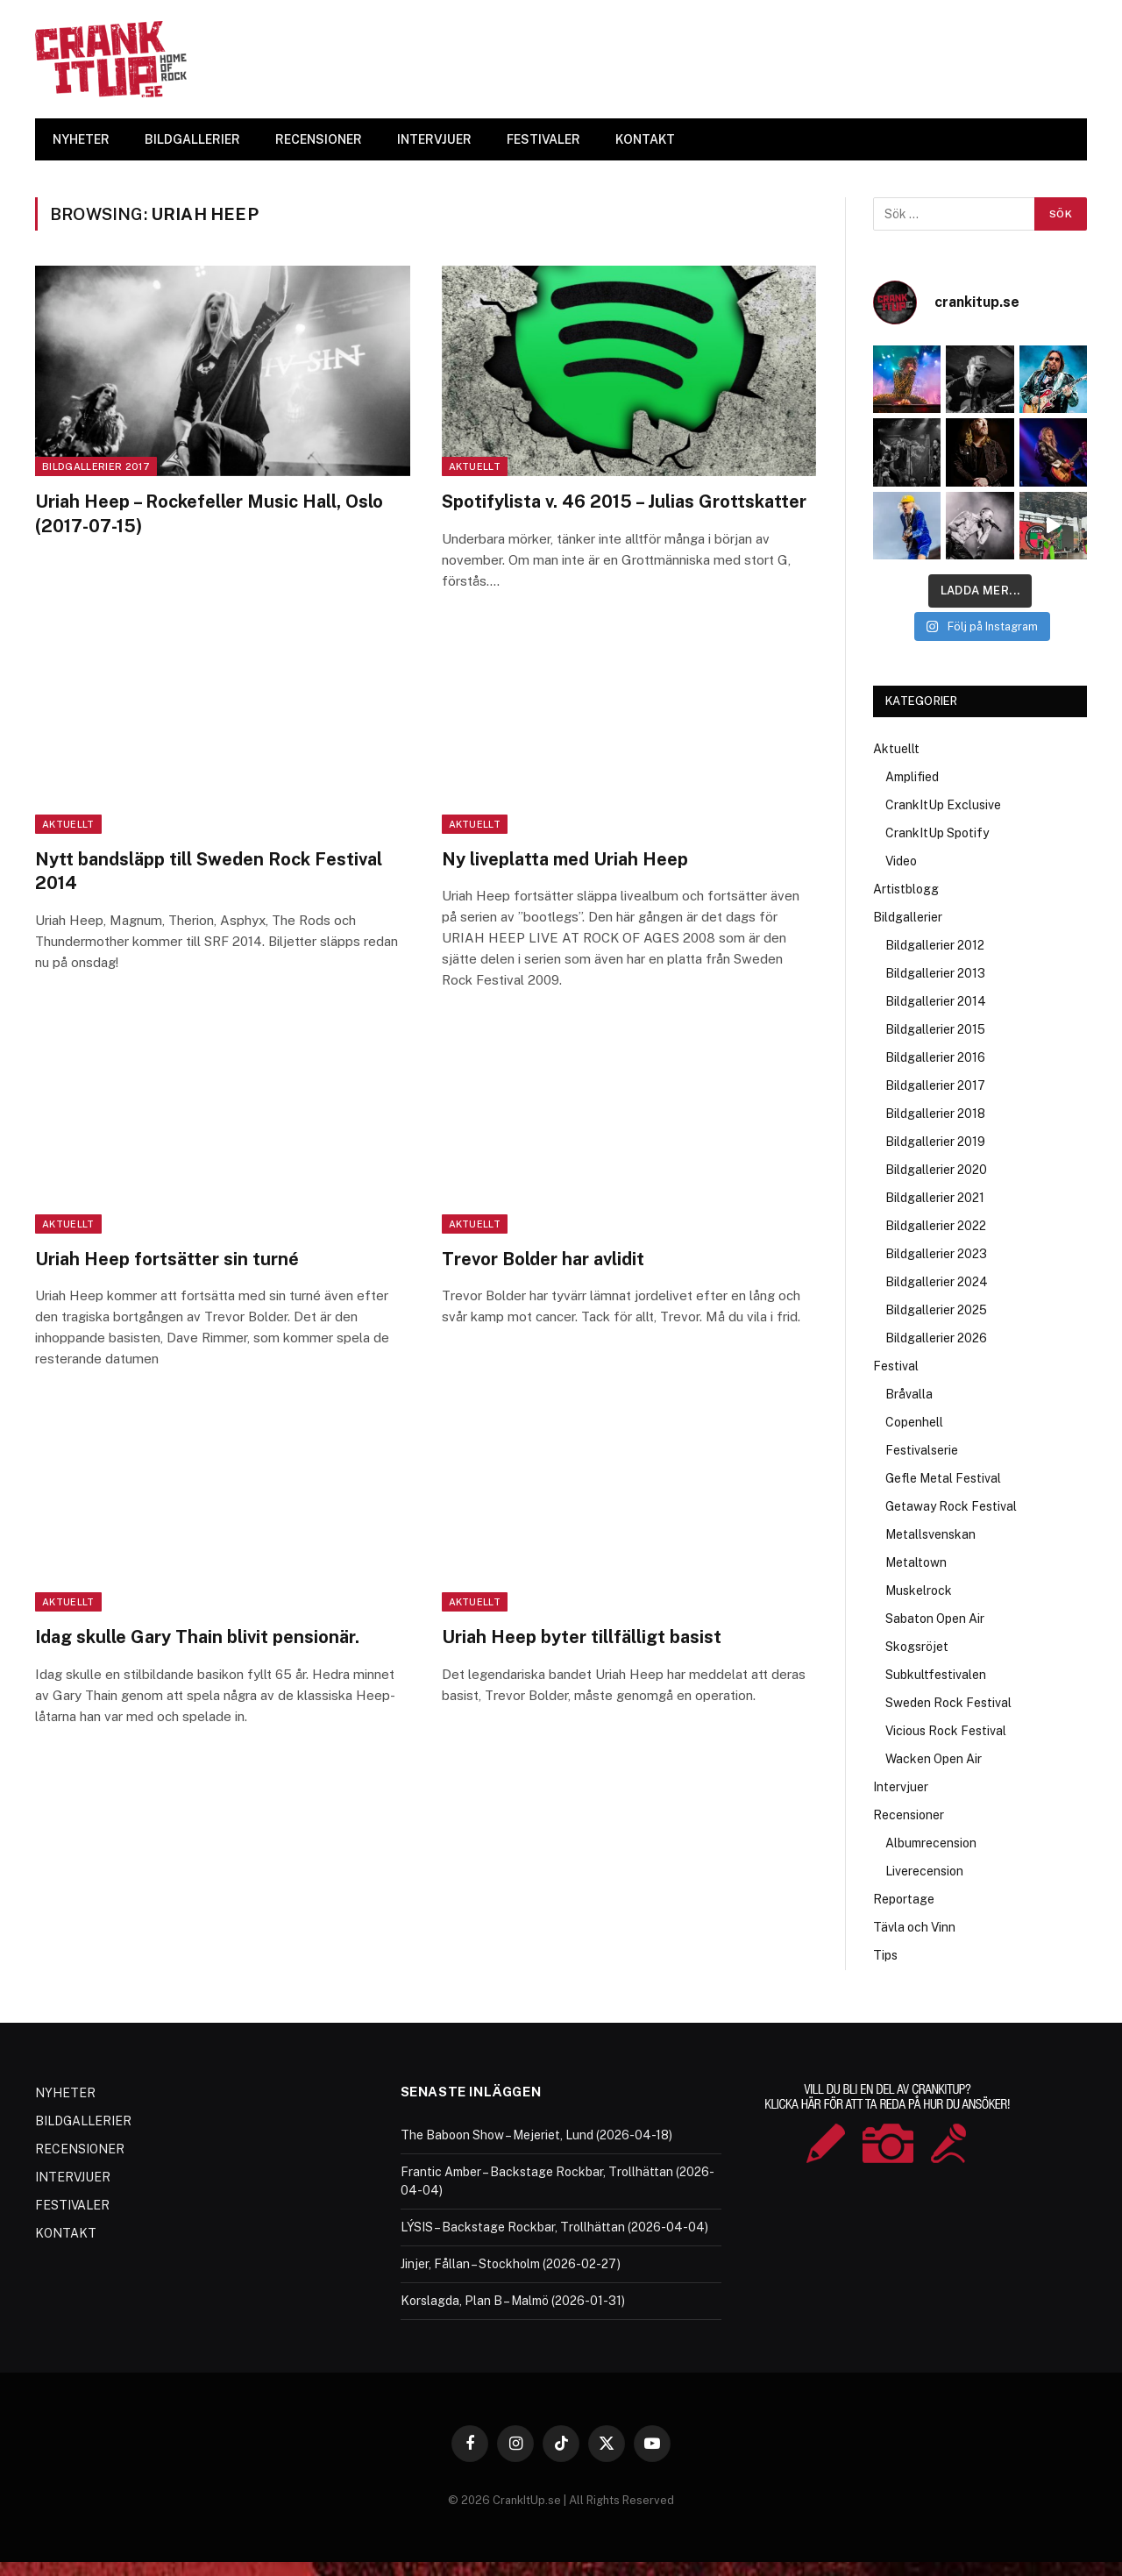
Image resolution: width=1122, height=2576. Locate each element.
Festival (896, 1366)
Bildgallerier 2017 (96, 466)
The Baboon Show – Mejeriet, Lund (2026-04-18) (536, 2135)
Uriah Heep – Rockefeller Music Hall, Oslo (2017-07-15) (209, 513)
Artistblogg (906, 889)
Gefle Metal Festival (943, 1478)
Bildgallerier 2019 (935, 1142)
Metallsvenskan (930, 1534)
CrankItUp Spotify (937, 833)
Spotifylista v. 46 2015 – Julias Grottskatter (624, 501)
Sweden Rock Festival (948, 1703)
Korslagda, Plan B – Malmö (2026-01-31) (513, 2301)
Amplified (912, 777)
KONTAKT (645, 139)
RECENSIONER (318, 139)
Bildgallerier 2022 (935, 1226)
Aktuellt (475, 466)
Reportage (903, 1899)
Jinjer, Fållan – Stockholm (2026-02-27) (511, 2264)
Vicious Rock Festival (945, 1731)
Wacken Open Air (933, 1759)
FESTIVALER (543, 139)
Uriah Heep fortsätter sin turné (167, 1259)
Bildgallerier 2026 (936, 1338)
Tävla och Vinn (914, 1927)
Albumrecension (930, 1843)
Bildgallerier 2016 (935, 1057)
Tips (885, 1955)
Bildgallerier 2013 (935, 973)
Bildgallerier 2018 (935, 1114)
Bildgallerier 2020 (936, 1170)
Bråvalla (909, 1394)
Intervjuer (900, 1787)
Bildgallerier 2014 (935, 1001)
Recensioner (908, 1815)
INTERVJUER (434, 139)
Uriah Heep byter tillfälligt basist (581, 1636)
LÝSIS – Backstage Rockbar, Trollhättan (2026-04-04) (554, 2227)
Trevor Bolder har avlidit (543, 1259)
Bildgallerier (907, 917)
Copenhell (914, 1422)
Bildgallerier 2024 (936, 1282)
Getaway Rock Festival (951, 1506)
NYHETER (81, 139)
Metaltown (916, 1562)
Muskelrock (918, 1590)
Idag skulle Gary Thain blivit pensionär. (197, 1636)
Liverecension (924, 1871)
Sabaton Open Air (934, 1619)
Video (901, 861)
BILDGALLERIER (192, 139)
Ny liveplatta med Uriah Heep (565, 859)
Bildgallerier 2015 (935, 1029)
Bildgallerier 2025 (936, 1310)
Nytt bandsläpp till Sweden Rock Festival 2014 (208, 871)
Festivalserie (921, 1450)
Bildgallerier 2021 (934, 1198)
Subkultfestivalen (935, 1675)
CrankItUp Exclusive (943, 805)
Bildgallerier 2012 (934, 945)
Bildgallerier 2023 (936, 1254)
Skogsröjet (916, 1647)
